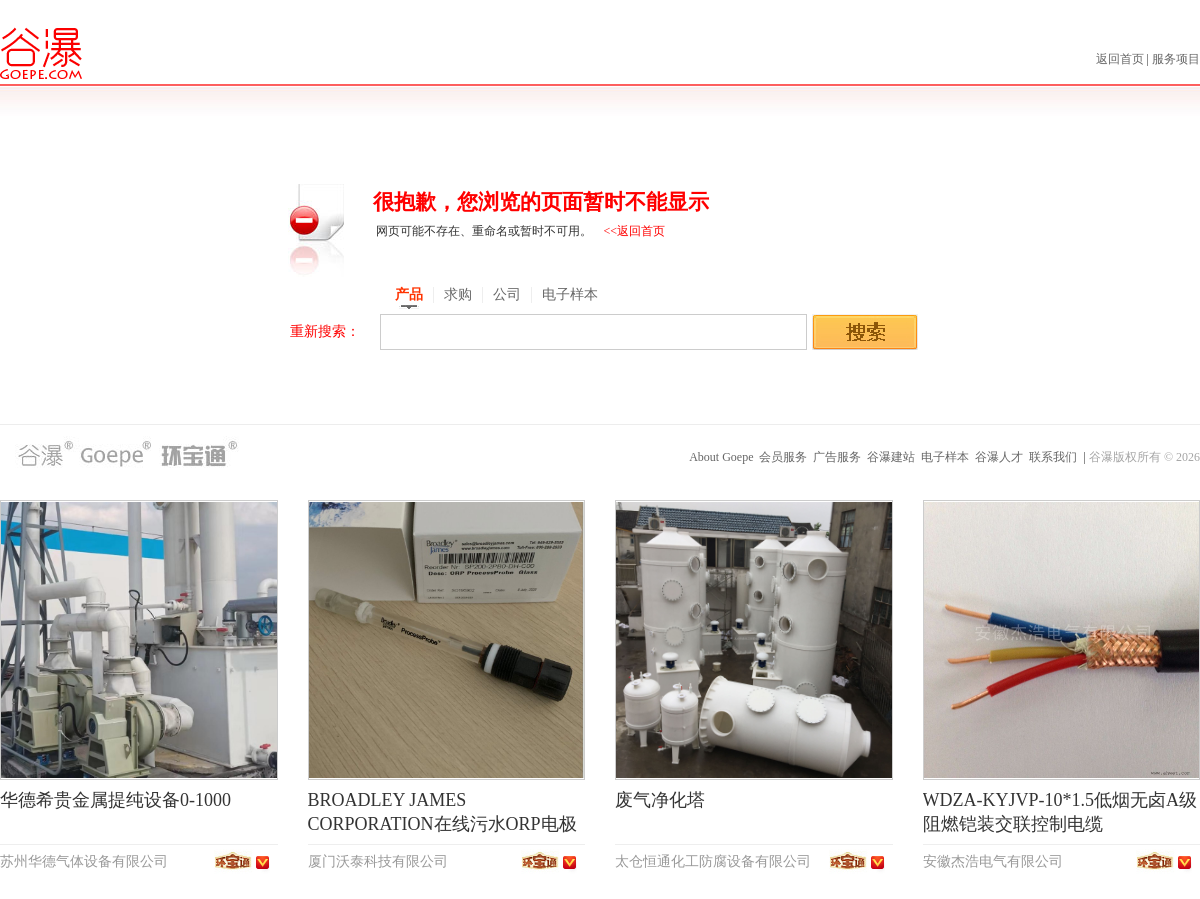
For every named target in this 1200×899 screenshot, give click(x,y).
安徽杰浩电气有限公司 (993, 861)
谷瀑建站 (891, 457)
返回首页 (1121, 59)
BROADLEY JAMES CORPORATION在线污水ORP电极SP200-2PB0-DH (442, 824)
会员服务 (783, 457)
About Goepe (721, 457)
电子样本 (945, 457)
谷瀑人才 (999, 457)
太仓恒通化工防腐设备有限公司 (713, 861)
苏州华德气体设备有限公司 (84, 861)
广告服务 (837, 457)
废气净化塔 (660, 800)
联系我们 (1053, 457)
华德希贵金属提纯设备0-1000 (115, 800)
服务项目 (1176, 59)
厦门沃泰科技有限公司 (378, 861)
